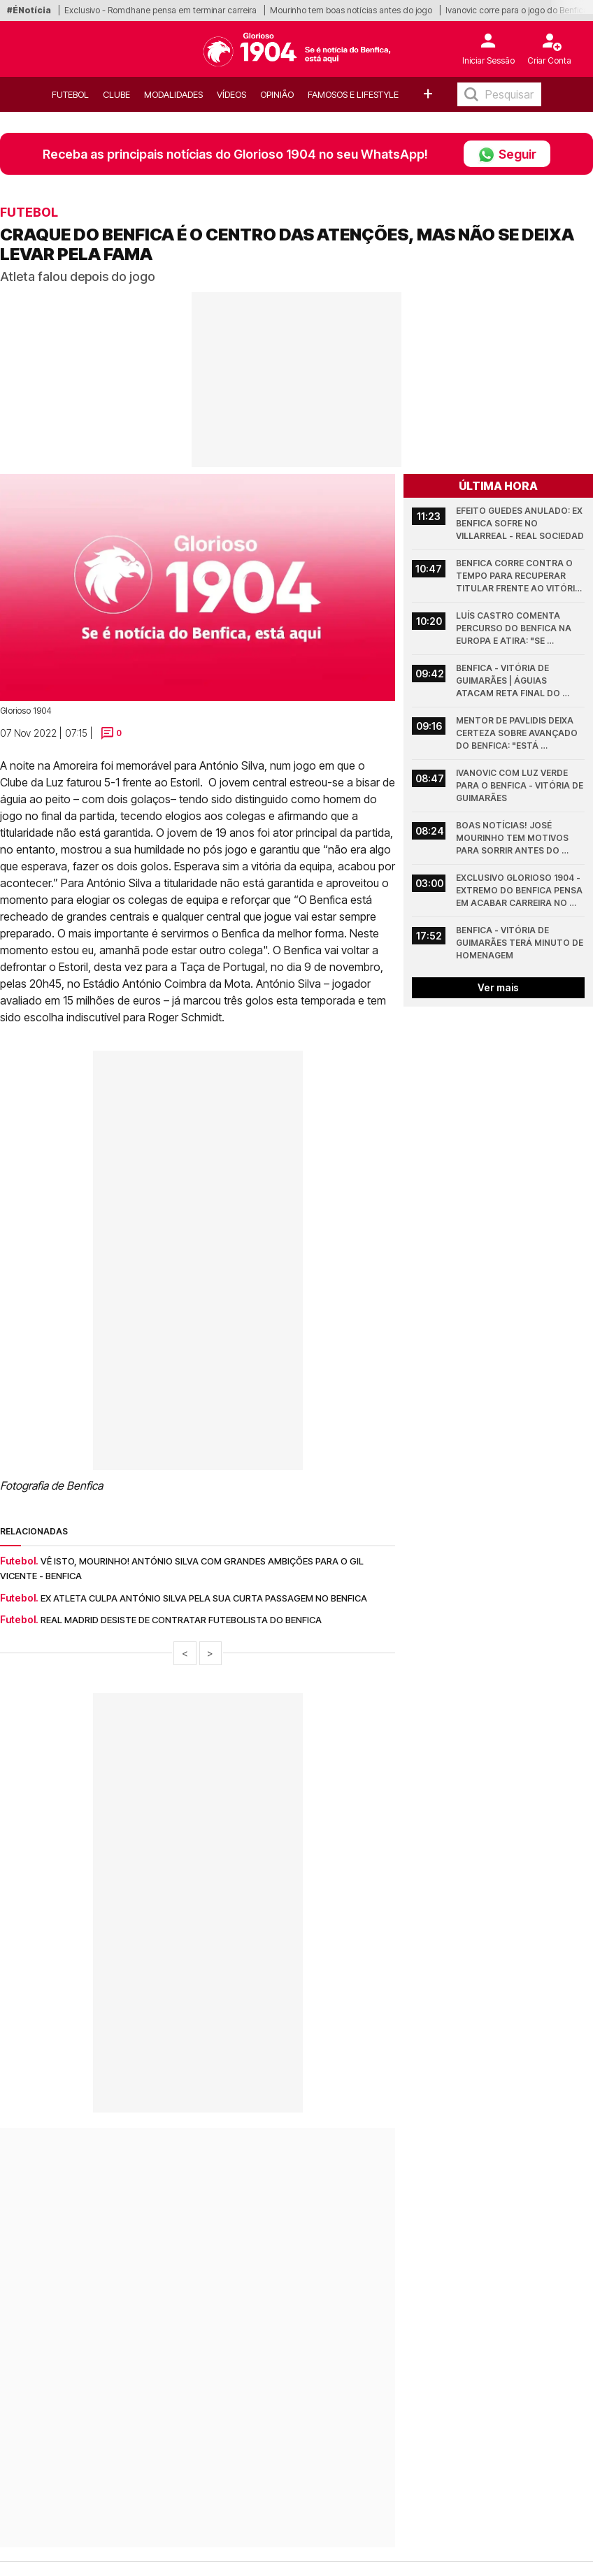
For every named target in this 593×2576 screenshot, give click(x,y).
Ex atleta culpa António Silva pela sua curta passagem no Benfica (204, 1598)
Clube (116, 94)
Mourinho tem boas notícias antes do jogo (351, 10)
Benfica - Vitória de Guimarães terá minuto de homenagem (520, 942)
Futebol (70, 94)
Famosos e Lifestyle (353, 94)
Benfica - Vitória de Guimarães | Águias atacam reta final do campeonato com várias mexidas (516, 681)
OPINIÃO (277, 94)
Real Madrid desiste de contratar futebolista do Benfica (181, 1619)
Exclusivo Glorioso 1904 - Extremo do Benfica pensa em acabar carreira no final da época (520, 890)
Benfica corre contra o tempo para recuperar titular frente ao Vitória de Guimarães (519, 576)
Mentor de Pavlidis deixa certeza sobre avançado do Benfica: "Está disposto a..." (518, 733)
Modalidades (173, 94)
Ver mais (498, 987)
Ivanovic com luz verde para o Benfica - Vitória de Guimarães (520, 785)
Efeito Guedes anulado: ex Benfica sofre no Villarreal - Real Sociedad (520, 523)
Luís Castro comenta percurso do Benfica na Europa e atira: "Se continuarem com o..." (514, 628)
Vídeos (231, 94)
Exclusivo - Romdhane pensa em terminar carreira (160, 10)
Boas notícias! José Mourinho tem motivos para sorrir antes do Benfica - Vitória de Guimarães (513, 838)
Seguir (507, 154)
